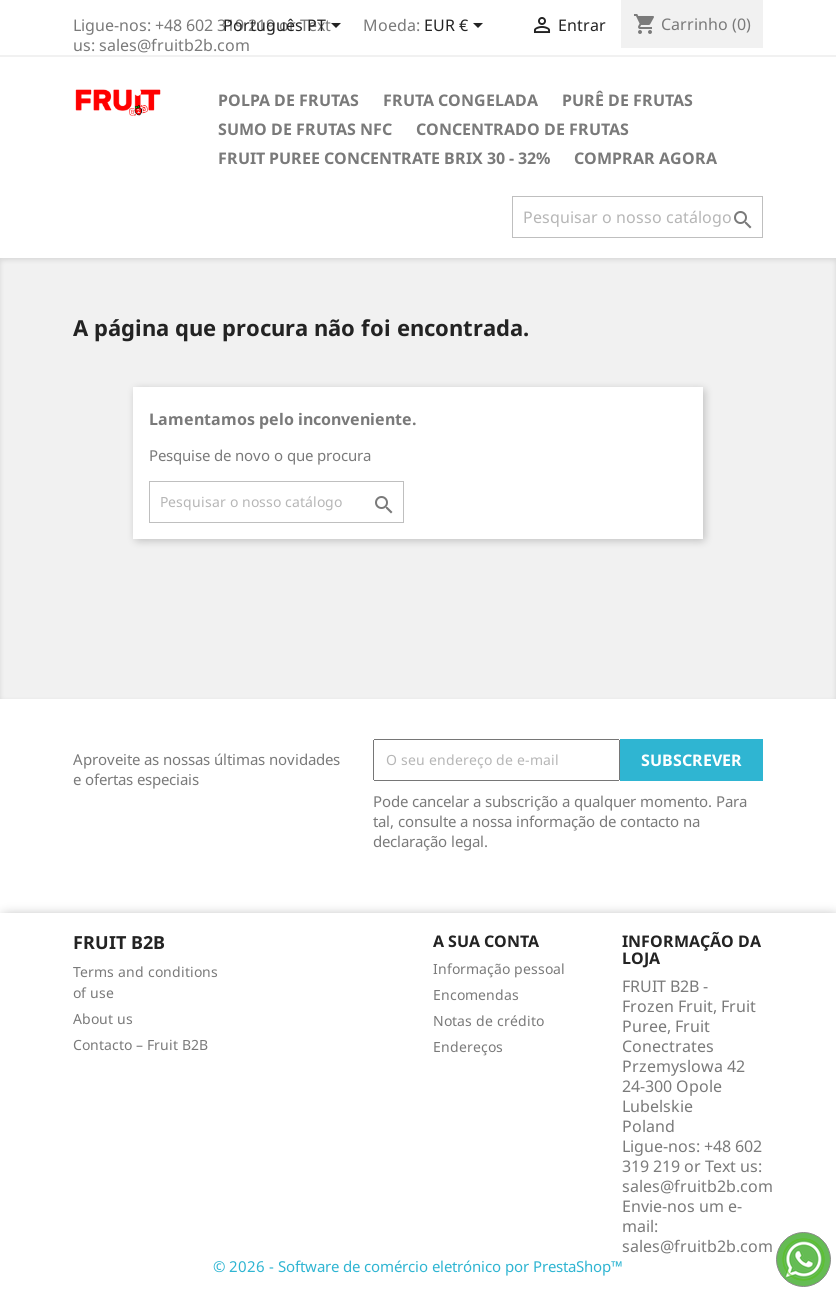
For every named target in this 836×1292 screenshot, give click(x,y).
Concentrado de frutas (522, 129)
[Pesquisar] (637, 217)
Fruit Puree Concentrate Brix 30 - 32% (384, 158)
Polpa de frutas (288, 100)
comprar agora (645, 158)
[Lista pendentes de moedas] (457, 27)
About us (103, 1018)
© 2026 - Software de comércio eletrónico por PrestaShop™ (418, 1266)
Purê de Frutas (627, 100)
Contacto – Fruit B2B (140, 1044)
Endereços (468, 1046)
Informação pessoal (499, 968)
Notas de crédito (488, 1020)
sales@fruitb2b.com (697, 1246)
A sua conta (486, 941)
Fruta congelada (460, 100)
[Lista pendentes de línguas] (285, 27)
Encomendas (476, 994)
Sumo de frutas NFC (305, 129)
